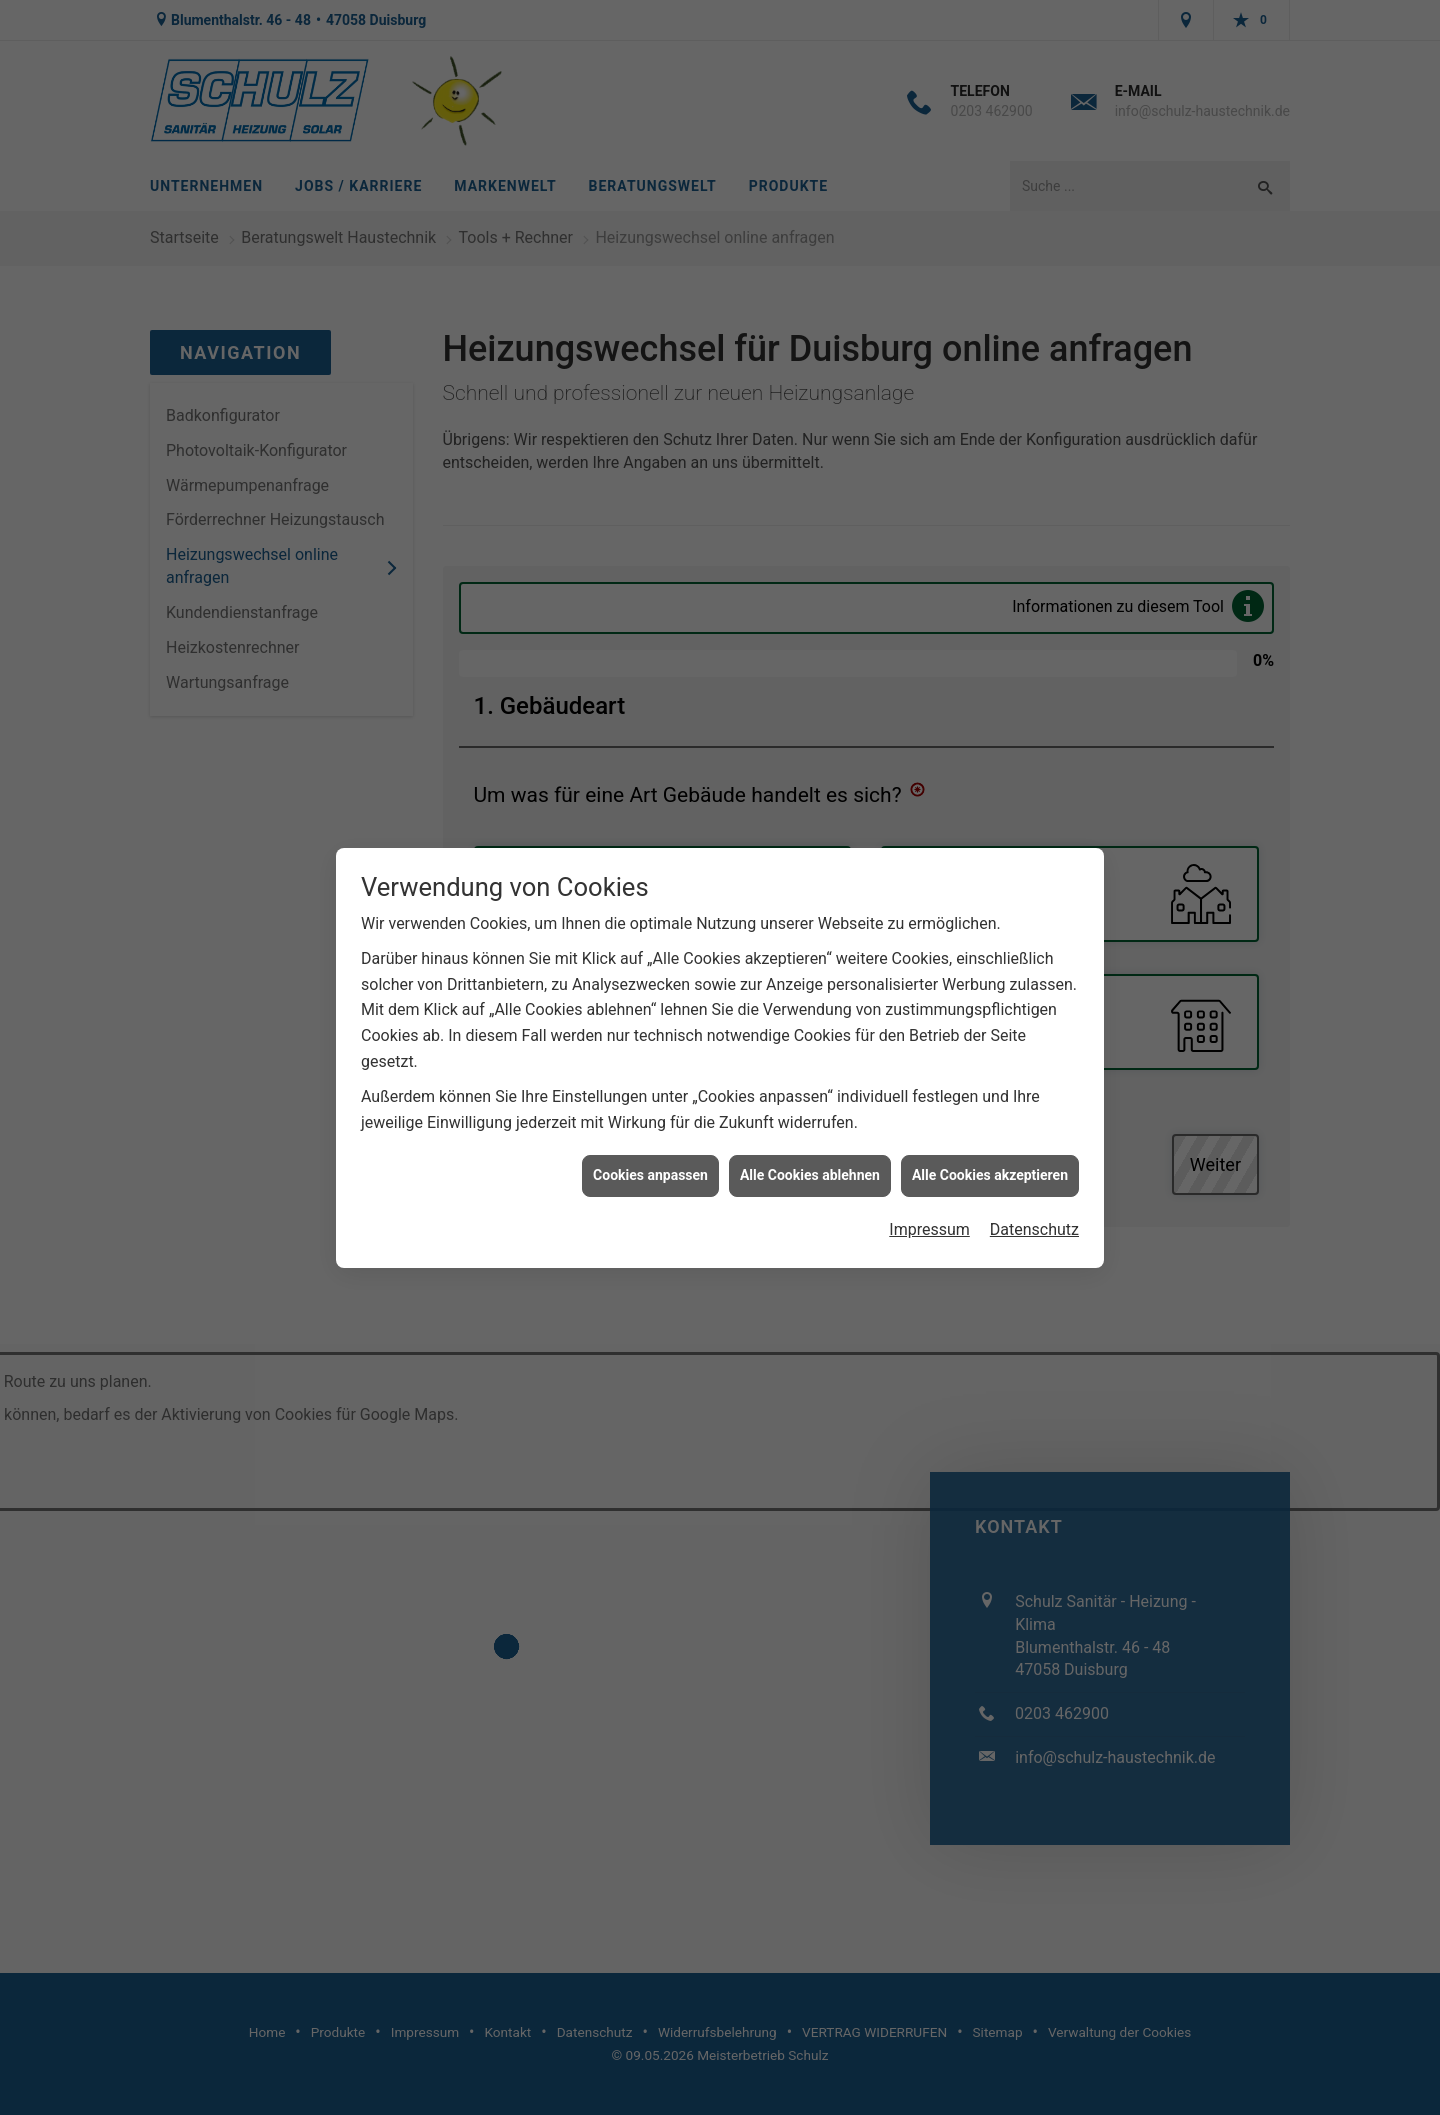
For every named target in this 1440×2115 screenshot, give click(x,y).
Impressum (929, 1201)
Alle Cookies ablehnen (810, 1148)
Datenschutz (1034, 1201)
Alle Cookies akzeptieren (990, 1148)
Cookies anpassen (650, 1148)
